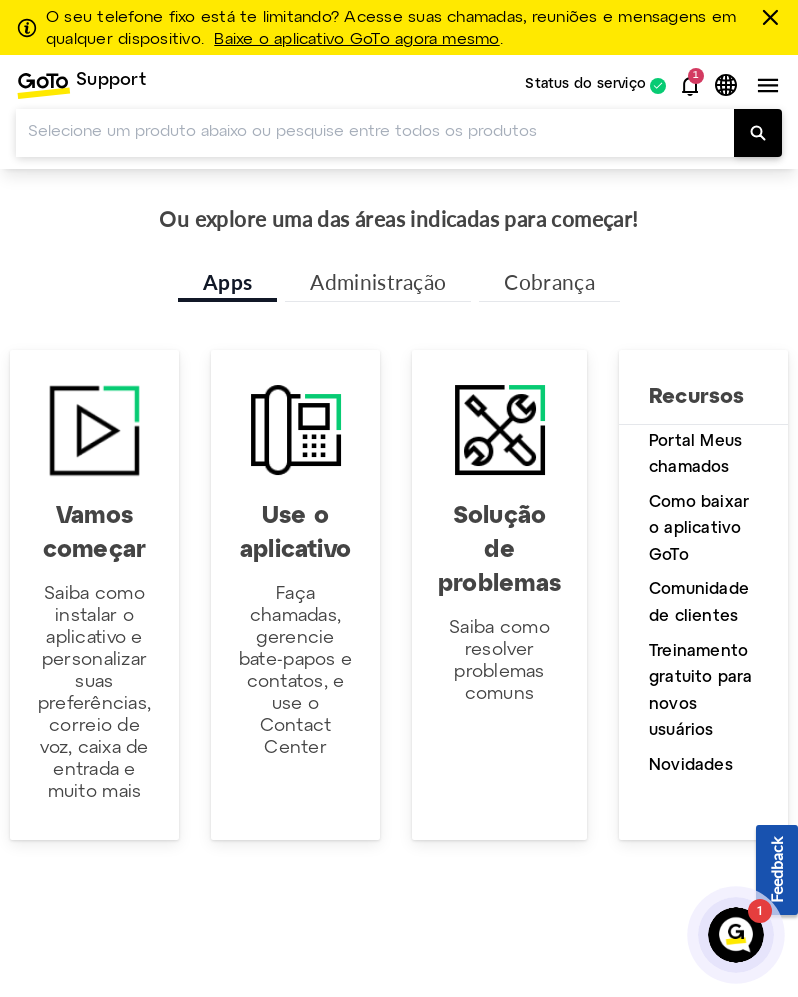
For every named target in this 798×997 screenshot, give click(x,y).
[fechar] (774, 17)
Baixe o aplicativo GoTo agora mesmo (356, 40)
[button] (690, 86)
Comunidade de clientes (699, 603)
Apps (227, 281)
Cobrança (549, 281)
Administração (378, 281)
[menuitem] (81, 85)
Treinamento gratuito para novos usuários (701, 691)
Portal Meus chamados (695, 455)
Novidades (691, 765)
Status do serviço (585, 85)
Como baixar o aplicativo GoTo (699, 529)
